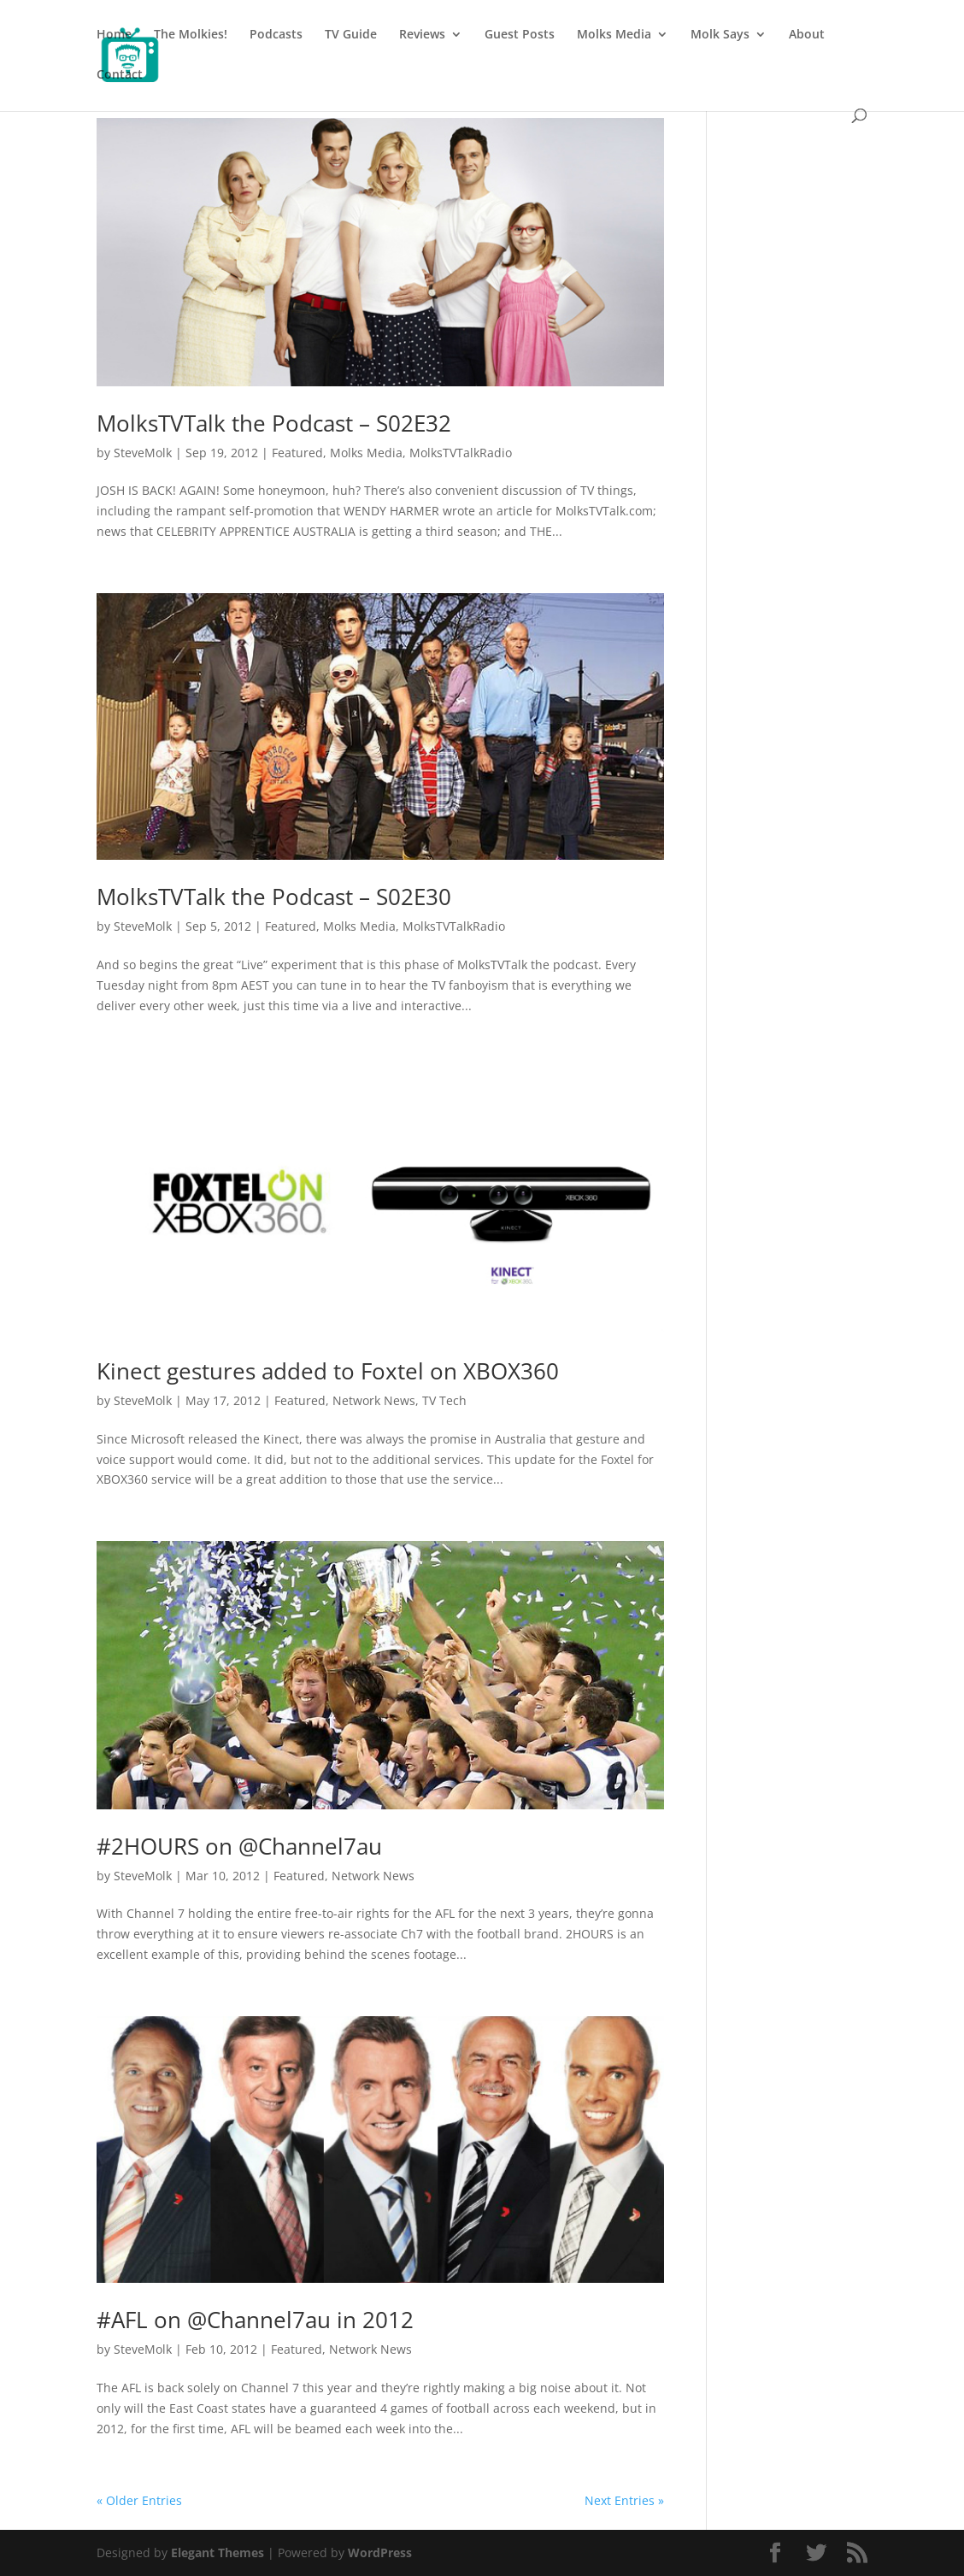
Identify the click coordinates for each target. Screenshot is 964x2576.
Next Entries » (624, 2500)
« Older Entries (139, 2500)
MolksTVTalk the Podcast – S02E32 (274, 423)
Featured (297, 452)
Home (114, 35)
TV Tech (444, 1400)
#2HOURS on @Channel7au (239, 1846)
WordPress (380, 2552)
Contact (120, 75)
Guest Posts (520, 35)
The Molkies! (190, 35)
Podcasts (276, 35)
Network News (373, 1400)
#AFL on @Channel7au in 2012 (255, 2319)
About (807, 35)
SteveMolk (143, 452)
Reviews (422, 35)
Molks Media (614, 35)
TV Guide (351, 35)
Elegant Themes (217, 2552)
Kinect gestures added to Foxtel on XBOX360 (328, 1371)
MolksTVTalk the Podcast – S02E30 (274, 896)
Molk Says (720, 35)
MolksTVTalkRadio (460, 452)
